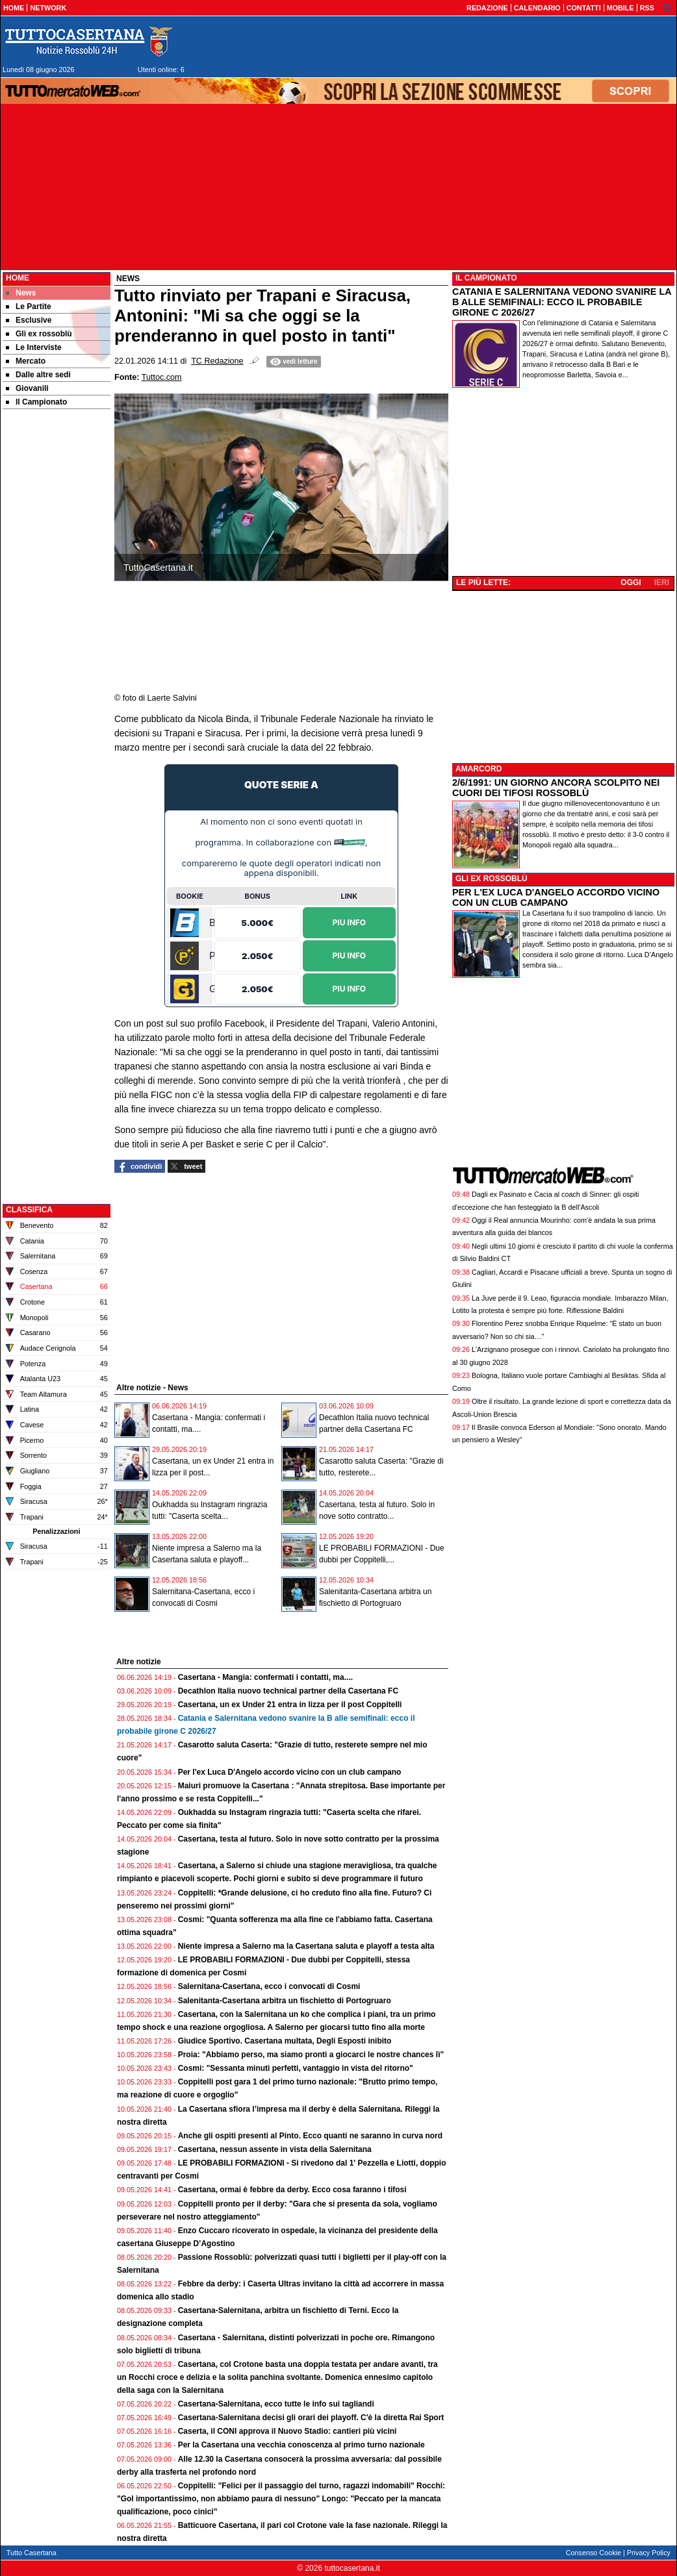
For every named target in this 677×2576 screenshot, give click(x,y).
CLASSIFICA (29, 1209)
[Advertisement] (57, 615)
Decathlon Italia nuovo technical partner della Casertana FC (288, 1690)
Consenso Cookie (593, 2553)
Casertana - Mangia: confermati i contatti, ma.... (265, 1677)
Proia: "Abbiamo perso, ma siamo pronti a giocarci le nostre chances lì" (311, 2054)
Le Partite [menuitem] (28, 306)
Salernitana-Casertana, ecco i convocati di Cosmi (269, 1986)
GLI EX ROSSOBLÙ (491, 878)
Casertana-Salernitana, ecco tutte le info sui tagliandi (276, 2403)
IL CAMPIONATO (486, 277)
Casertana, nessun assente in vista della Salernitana (275, 2149)
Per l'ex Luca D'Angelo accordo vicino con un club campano (290, 1772)
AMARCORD (478, 768)
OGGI (630, 582)
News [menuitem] (21, 292)
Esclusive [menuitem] (28, 320)
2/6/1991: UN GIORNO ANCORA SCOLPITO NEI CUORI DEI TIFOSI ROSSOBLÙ (555, 787)
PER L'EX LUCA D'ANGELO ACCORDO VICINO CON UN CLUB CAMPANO (555, 897)
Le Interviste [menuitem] (34, 347)
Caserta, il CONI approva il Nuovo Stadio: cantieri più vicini (287, 2431)
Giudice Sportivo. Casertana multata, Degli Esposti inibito (285, 2040)
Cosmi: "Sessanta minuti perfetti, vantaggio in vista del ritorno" (295, 2068)
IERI (661, 582)
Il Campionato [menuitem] (36, 401)
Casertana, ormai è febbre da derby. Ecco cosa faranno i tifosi (292, 2189)
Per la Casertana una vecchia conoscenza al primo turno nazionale (301, 2444)
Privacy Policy (649, 2553)
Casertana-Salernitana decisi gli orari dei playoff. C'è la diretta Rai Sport (311, 2417)
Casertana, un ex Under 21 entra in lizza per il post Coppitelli (290, 1704)
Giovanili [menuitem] (27, 388)
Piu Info (349, 922)
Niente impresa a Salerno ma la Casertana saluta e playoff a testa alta (306, 1946)
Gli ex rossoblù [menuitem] (39, 333)
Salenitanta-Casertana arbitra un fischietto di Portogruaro (284, 2000)
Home (17, 277)
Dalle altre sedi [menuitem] (38, 374)
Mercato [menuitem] (25, 361)
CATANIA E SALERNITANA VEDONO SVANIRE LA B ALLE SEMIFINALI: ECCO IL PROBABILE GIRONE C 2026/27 (561, 302)
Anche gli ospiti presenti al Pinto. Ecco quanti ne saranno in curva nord (310, 2135)
